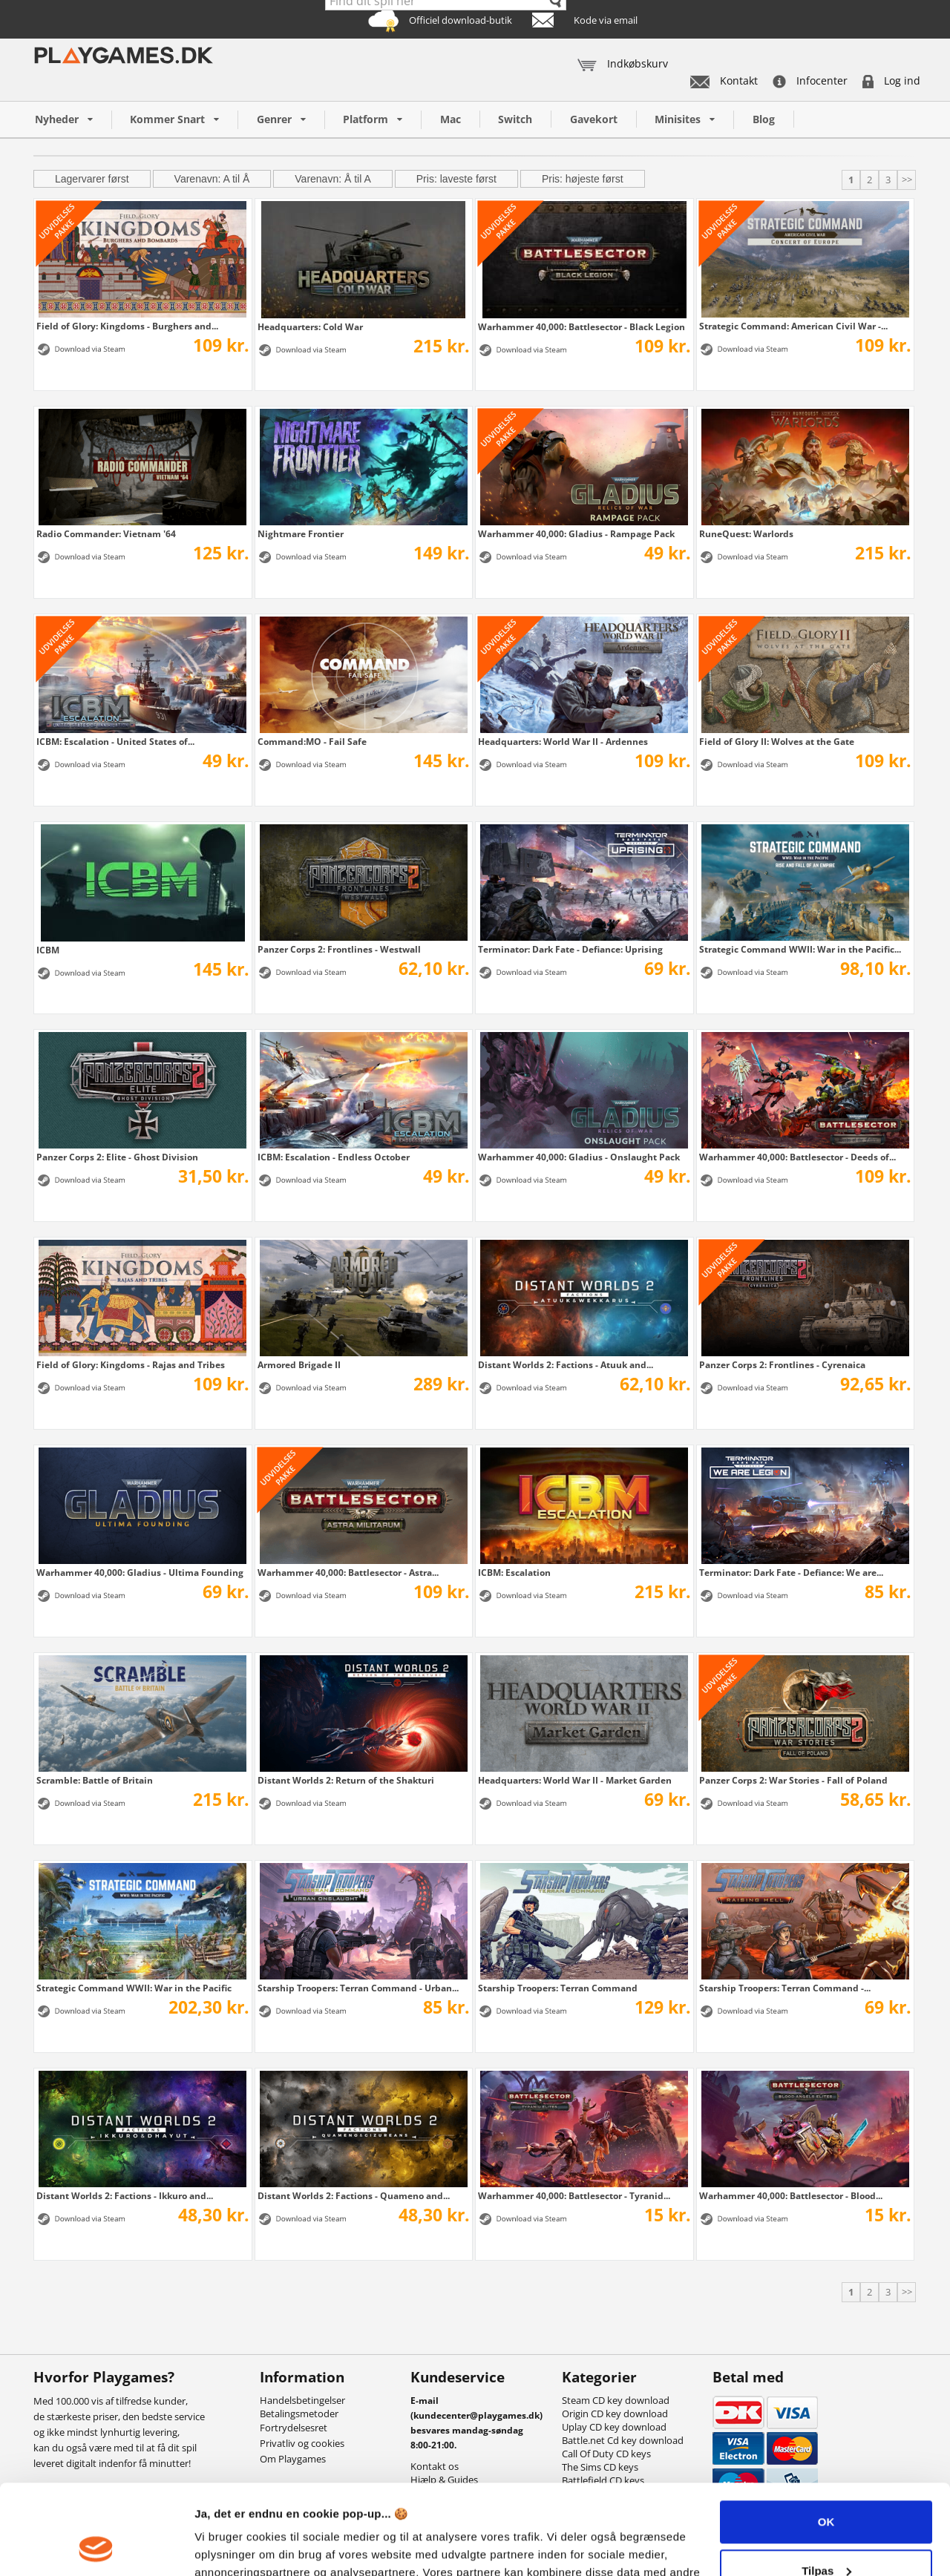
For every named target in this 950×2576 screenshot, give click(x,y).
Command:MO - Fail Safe (312, 741)
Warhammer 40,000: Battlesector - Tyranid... (574, 2195)
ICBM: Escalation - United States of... (115, 741)
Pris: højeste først (582, 179)
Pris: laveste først (456, 179)
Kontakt (724, 80)
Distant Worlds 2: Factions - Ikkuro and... (124, 2195)
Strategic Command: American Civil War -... (793, 326)
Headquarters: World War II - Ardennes (563, 741)
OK (826, 2437)
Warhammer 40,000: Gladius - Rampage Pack (576, 533)
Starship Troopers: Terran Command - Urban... (358, 1988)
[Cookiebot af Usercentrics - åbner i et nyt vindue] (96, 2547)
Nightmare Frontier (301, 533)
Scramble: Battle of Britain (94, 1780)
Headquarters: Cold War (310, 326)
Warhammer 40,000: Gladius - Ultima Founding (139, 1572)
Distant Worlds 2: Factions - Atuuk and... (565, 1364)
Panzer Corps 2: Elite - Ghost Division (117, 1157)
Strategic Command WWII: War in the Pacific (134, 1988)
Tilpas (826, 2486)
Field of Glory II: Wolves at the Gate (776, 741)
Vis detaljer (224, 2546)
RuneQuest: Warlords (746, 533)
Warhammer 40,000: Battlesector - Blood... (790, 2195)
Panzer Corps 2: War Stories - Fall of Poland (793, 1780)
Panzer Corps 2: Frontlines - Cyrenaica (782, 1364)
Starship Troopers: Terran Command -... (785, 1988)
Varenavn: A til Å (212, 179)
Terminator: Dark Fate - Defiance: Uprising (570, 949)
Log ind (891, 80)
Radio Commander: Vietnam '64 (106, 533)
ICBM (47, 950)
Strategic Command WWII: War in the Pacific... (800, 949)
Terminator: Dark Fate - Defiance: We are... (791, 1572)
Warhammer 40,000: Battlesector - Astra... (348, 1572)
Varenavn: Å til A (332, 179)
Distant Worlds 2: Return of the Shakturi (346, 1780)
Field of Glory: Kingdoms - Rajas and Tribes (130, 1364)
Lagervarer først (92, 179)
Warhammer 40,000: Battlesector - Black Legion (581, 326)
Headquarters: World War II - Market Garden (575, 1780)
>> (907, 179)
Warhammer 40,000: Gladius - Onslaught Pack (579, 1157)
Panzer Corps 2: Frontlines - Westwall (339, 949)
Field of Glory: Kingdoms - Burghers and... (127, 326)
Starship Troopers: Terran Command (558, 1988)
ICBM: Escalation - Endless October (334, 1157)
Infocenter (810, 80)
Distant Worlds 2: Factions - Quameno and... (354, 2195)
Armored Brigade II (299, 1364)
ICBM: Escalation (514, 1572)
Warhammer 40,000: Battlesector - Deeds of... (797, 1157)
